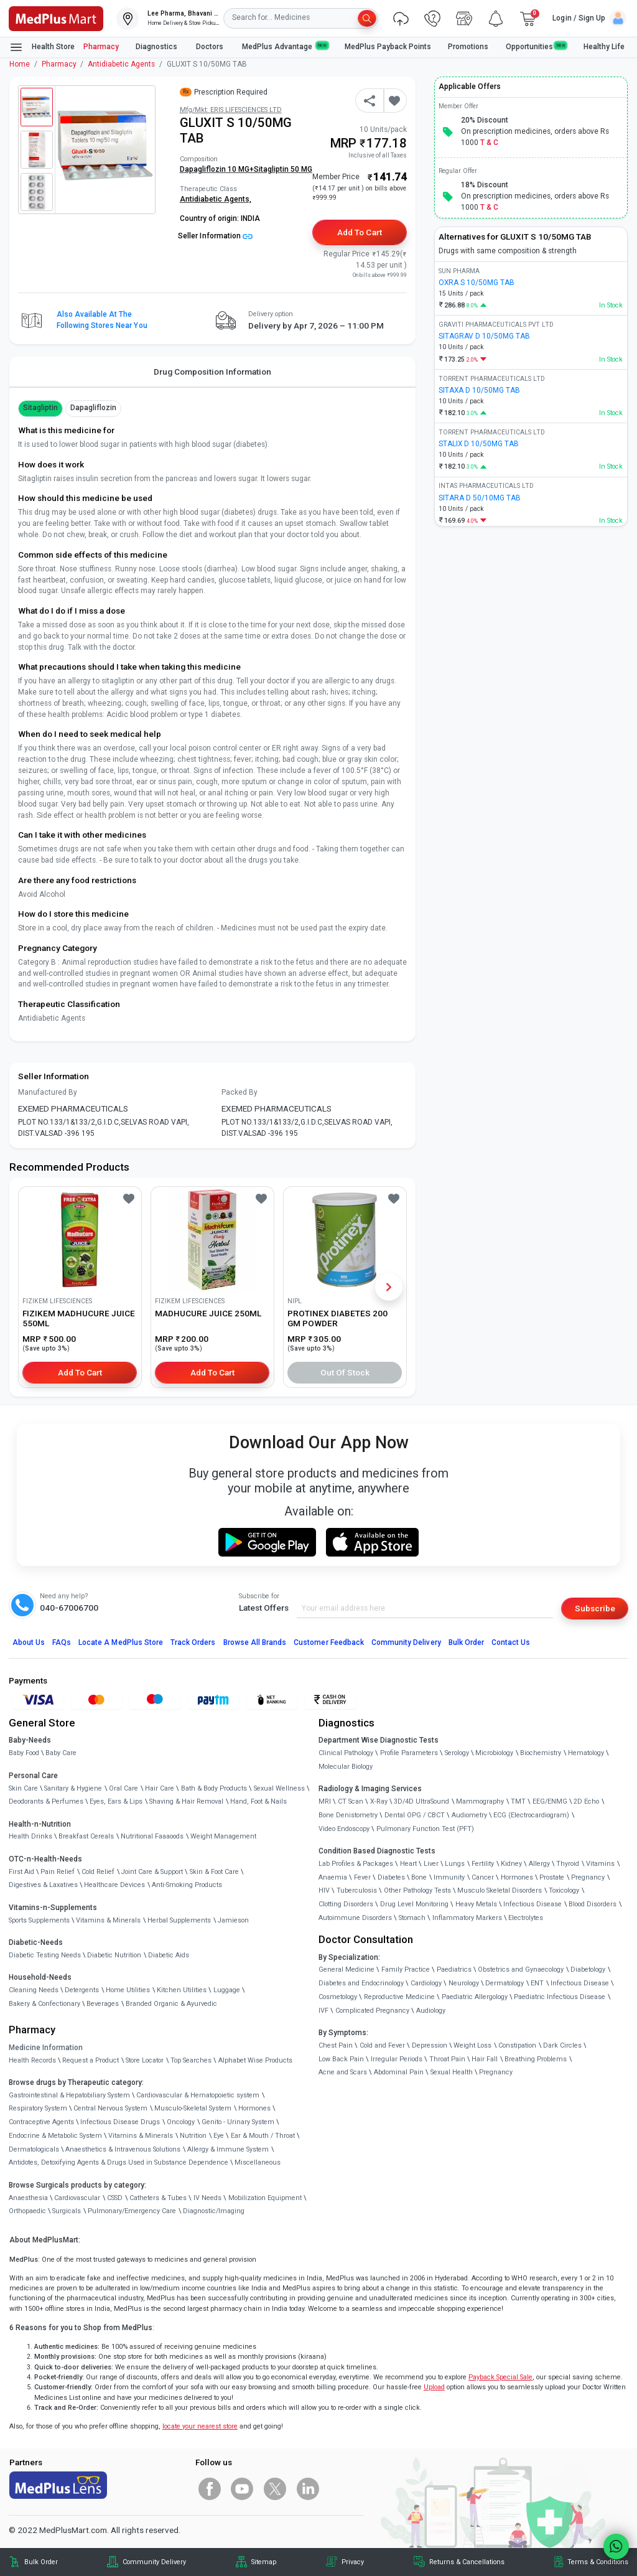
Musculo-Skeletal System (192, 2108)
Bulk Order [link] (41, 2562)
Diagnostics (157, 46)
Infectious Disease (532, 1904)
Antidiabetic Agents (121, 64)
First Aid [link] (21, 1872)
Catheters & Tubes (158, 2198)
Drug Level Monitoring (414, 1904)
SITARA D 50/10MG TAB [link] (480, 498)
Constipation (517, 2045)
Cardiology (426, 1983)
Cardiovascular (77, 2198)
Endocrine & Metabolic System (55, 2136)
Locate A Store (120, 1642)
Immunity (449, 1877)
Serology (457, 1753)
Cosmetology (337, 1997)
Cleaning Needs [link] (33, 1990)
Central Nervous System (110, 2108)
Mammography (480, 1801)
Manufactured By (47, 1092)
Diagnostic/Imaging (213, 2211)
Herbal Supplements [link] (179, 1920)
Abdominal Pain (399, 2072)
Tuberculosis (357, 1890)
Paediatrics (454, 1969)
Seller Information (215, 236)
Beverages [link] (102, 2004)
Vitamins (600, 1864)
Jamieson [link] (233, 1920)
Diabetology (587, 1969)
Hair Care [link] (159, 1788)
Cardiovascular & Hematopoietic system (197, 2095)
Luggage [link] (226, 1990)
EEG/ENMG (549, 1801)
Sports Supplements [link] (39, 1920)
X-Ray (379, 1801)
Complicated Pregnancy (372, 2011)
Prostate (551, 1877)
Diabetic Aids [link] (168, 1955)
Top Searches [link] (191, 2060)
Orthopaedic (27, 2211)
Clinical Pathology (345, 1753)
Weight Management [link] (223, 1836)
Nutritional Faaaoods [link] (152, 1836)
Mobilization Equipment (265, 2198)
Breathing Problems (535, 2059)
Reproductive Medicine (399, 1997)
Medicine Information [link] (46, 2047)
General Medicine (346, 1969)
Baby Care (61, 1753)
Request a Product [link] (90, 2060)
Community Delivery (406, 1642)
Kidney (511, 1864)
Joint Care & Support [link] (152, 1872)
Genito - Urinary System (238, 2122)
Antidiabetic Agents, (215, 199)
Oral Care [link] (123, 1788)
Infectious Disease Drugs (120, 2122)
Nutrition (193, 2136)
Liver (431, 1864)
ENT (537, 1983)
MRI (324, 1801)
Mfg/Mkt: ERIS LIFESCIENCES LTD (231, 110)
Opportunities (536, 46)
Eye (218, 2136)
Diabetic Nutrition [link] (114, 1955)
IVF (323, 2011)
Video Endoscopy (344, 1829)
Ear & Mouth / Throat (263, 2136)
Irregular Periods (396, 2059)
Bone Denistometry (348, 1815)
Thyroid (567, 1864)
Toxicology (564, 1890)
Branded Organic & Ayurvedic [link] (171, 2004)
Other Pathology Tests (417, 1890)
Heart (408, 1864)
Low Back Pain (341, 2059)
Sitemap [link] (263, 2562)
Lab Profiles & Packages (355, 1864)
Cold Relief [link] (97, 1872)
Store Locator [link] (145, 2060)
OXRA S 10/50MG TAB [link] (476, 282)
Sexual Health (451, 2072)
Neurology (464, 1983)
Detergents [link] (82, 1990)
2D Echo (586, 1801)
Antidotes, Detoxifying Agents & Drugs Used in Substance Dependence (118, 2162)
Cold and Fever (382, 2045)
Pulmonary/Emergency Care (132, 2211)
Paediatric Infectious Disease (559, 1997)
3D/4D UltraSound (421, 1801)
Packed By (239, 1092)
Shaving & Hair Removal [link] (186, 1801)
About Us (28, 1642)
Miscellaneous (258, 2162)
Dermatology (504, 1983)
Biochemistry (540, 1753)
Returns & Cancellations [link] (466, 2562)
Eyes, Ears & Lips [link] (116, 1801)
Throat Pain (447, 2059)
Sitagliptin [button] (40, 407)
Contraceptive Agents (41, 2122)
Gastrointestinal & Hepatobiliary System (69, 2095)
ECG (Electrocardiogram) (531, 1815)
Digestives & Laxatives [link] (43, 1885)
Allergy (539, 1864)
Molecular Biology (345, 1767)
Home (19, 64)
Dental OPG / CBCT (414, 1815)
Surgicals (66, 2211)
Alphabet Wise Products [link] (255, 2060)
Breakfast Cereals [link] (86, 1836)
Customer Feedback (329, 1642)
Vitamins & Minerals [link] (108, 1920)
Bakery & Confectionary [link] (44, 2004)
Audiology (430, 2011)
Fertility (483, 1864)
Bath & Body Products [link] (214, 1788)
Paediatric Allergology (475, 1997)
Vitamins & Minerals (140, 2136)
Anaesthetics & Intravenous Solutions (122, 2149)
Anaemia (332, 1877)
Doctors (210, 46)
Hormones (254, 2108)
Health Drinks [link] (30, 1836)
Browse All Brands (255, 1642)
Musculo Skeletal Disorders (499, 1890)
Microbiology (494, 1753)
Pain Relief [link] (57, 1872)
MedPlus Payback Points (388, 46)
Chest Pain (335, 2045)
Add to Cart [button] (359, 232)
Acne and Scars (342, 2072)
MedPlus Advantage (285, 46)
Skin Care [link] (23, 1788)
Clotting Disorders (345, 1904)
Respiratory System (38, 2108)
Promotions (468, 46)
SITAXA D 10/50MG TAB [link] (479, 390)
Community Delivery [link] (154, 2562)
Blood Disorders (592, 1904)
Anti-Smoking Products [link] (187, 1885)
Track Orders (193, 1642)
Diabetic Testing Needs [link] (45, 1955)
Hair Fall (485, 2059)
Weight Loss (472, 2045)
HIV (324, 1890)
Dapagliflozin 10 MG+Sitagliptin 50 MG (246, 169)
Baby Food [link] (24, 1753)
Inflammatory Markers (467, 1918)
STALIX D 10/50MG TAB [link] (479, 443)
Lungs (455, 1864)
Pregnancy (588, 1877)
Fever (362, 1877)
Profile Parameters (409, 1753)
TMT (518, 1801)
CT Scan (350, 1801)
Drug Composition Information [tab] (212, 372)
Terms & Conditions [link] (597, 2562)
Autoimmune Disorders (355, 1918)
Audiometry (469, 1815)
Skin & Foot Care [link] (214, 1872)
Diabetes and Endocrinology (361, 1983)
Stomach (412, 1918)
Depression (429, 2045)
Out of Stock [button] (345, 1372)
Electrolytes (525, 1918)
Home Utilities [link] (128, 1990)
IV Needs (207, 2198)
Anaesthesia (28, 2198)
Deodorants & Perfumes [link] (46, 1801)
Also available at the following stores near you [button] (102, 320)
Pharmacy (101, 46)
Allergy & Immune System (228, 2149)
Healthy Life (604, 46)
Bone (419, 1877)
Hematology (586, 1753)
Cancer (483, 1877)
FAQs (61, 1642)
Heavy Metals (476, 1904)
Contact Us (510, 1642)
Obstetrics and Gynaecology (521, 1969)
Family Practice (405, 1969)
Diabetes (391, 1877)
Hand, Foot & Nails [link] (258, 1801)
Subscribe (595, 1608)
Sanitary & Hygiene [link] (73, 1788)
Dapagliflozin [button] (93, 407)
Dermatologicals (34, 2149)
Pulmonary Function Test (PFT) (425, 1829)
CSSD (115, 2198)
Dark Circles (562, 2045)
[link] (56, 17)
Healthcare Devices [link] (114, 1885)
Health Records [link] (32, 2060)
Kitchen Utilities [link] (182, 1990)
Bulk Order (466, 1642)
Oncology (181, 2122)
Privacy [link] (353, 2562)
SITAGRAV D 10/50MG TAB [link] (484, 336)
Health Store (42, 47)
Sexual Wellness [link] (279, 1788)
